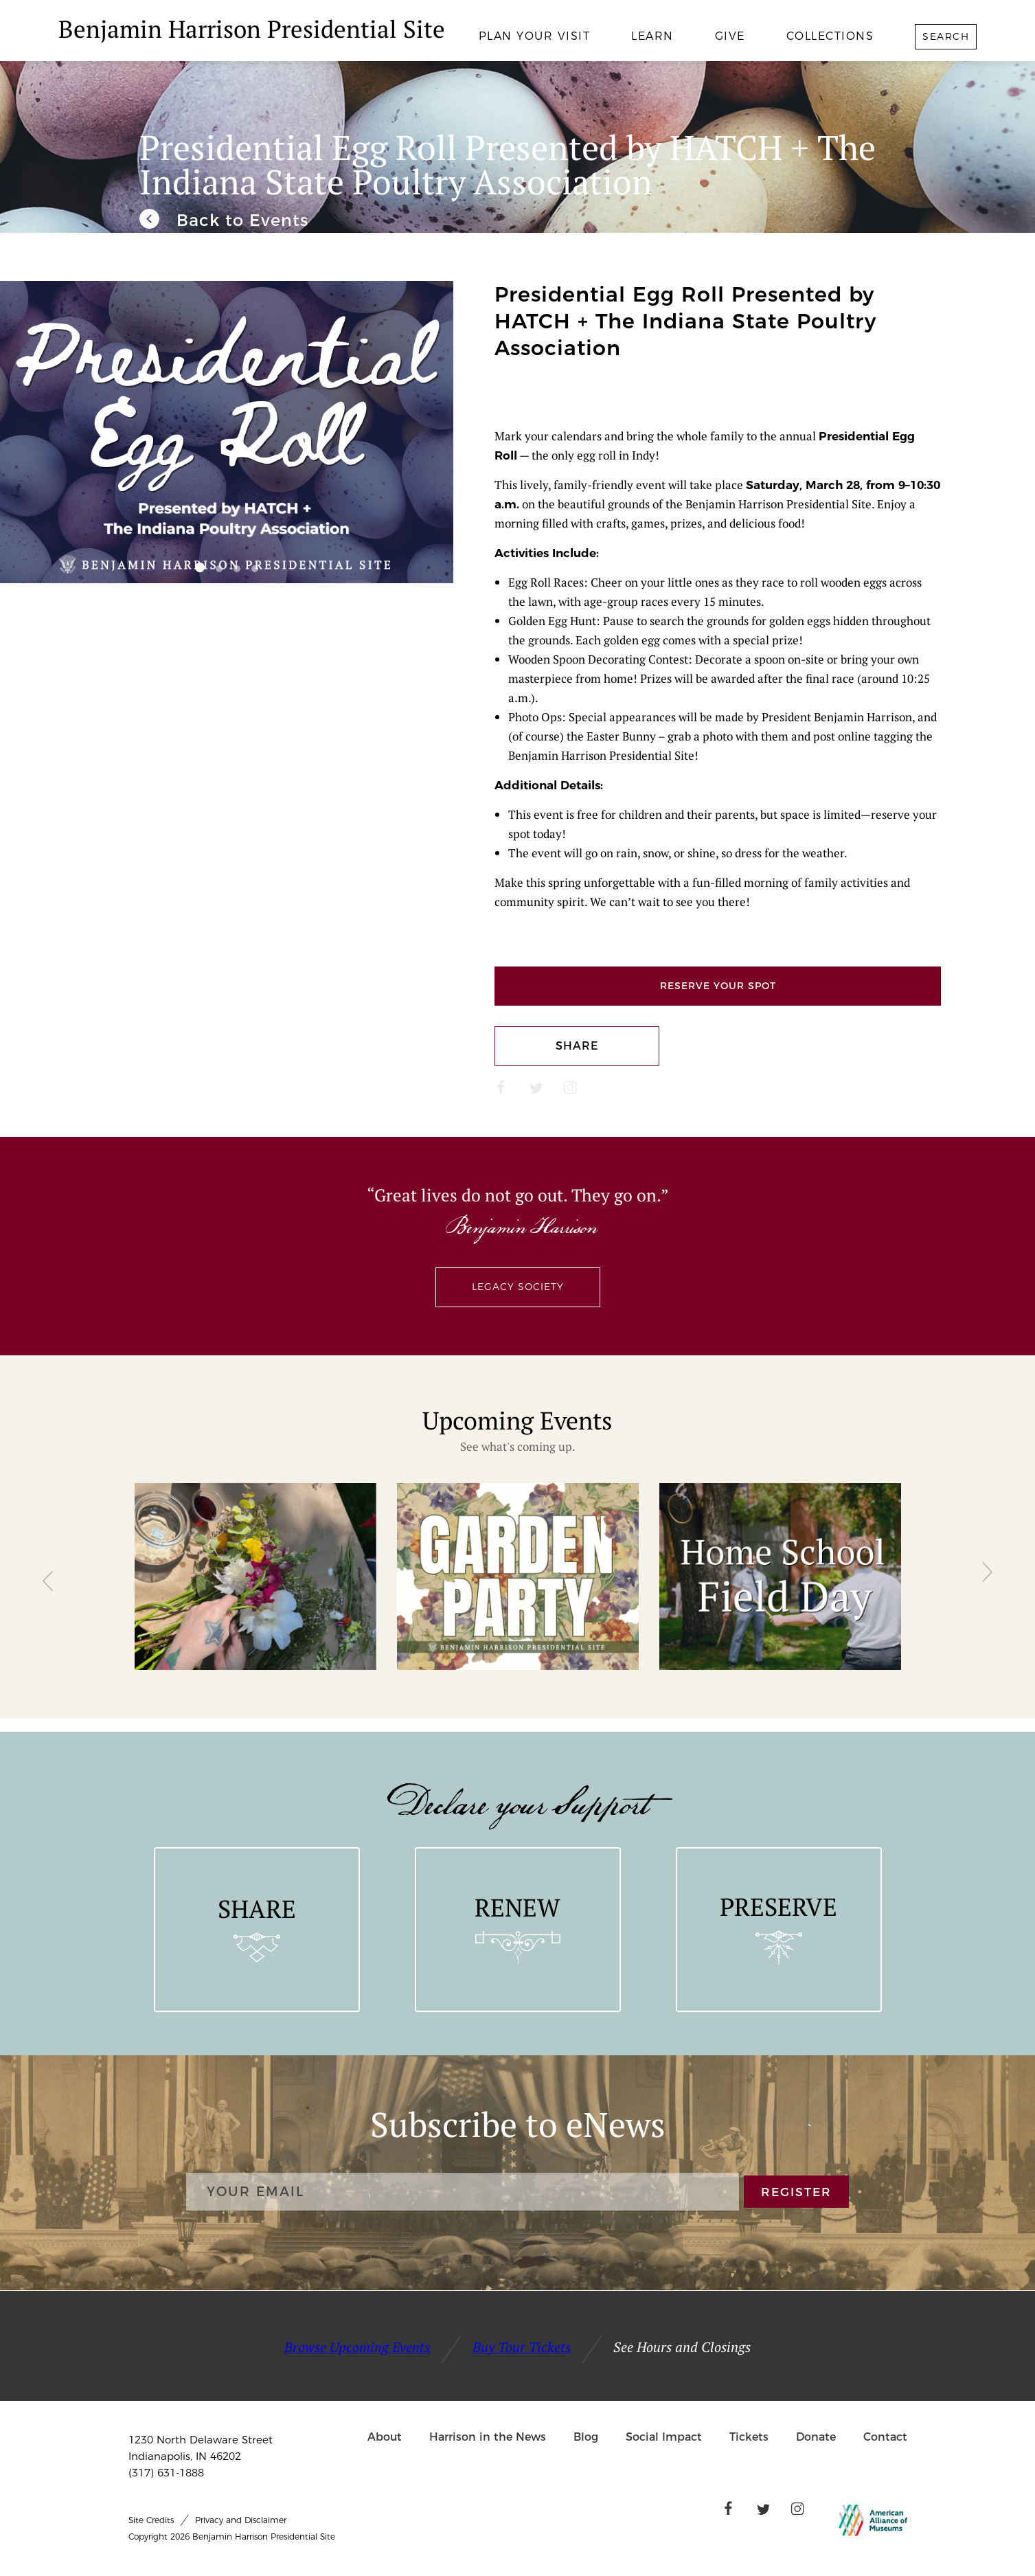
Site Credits (151, 2520)
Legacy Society (518, 1286)
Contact (885, 2436)
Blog (585, 2436)
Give (730, 36)
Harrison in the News (487, 2436)
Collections (830, 36)
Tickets (749, 2436)
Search (945, 36)
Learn (652, 36)
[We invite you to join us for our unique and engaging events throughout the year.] (223, 220)
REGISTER (796, 2192)
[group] (255, 1576)
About (384, 2436)
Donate (816, 2436)
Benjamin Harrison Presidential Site (251, 29)
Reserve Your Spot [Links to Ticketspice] (718, 986)
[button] (199, 567)
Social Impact (664, 2436)
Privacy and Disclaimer (240, 2520)
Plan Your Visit (535, 36)
